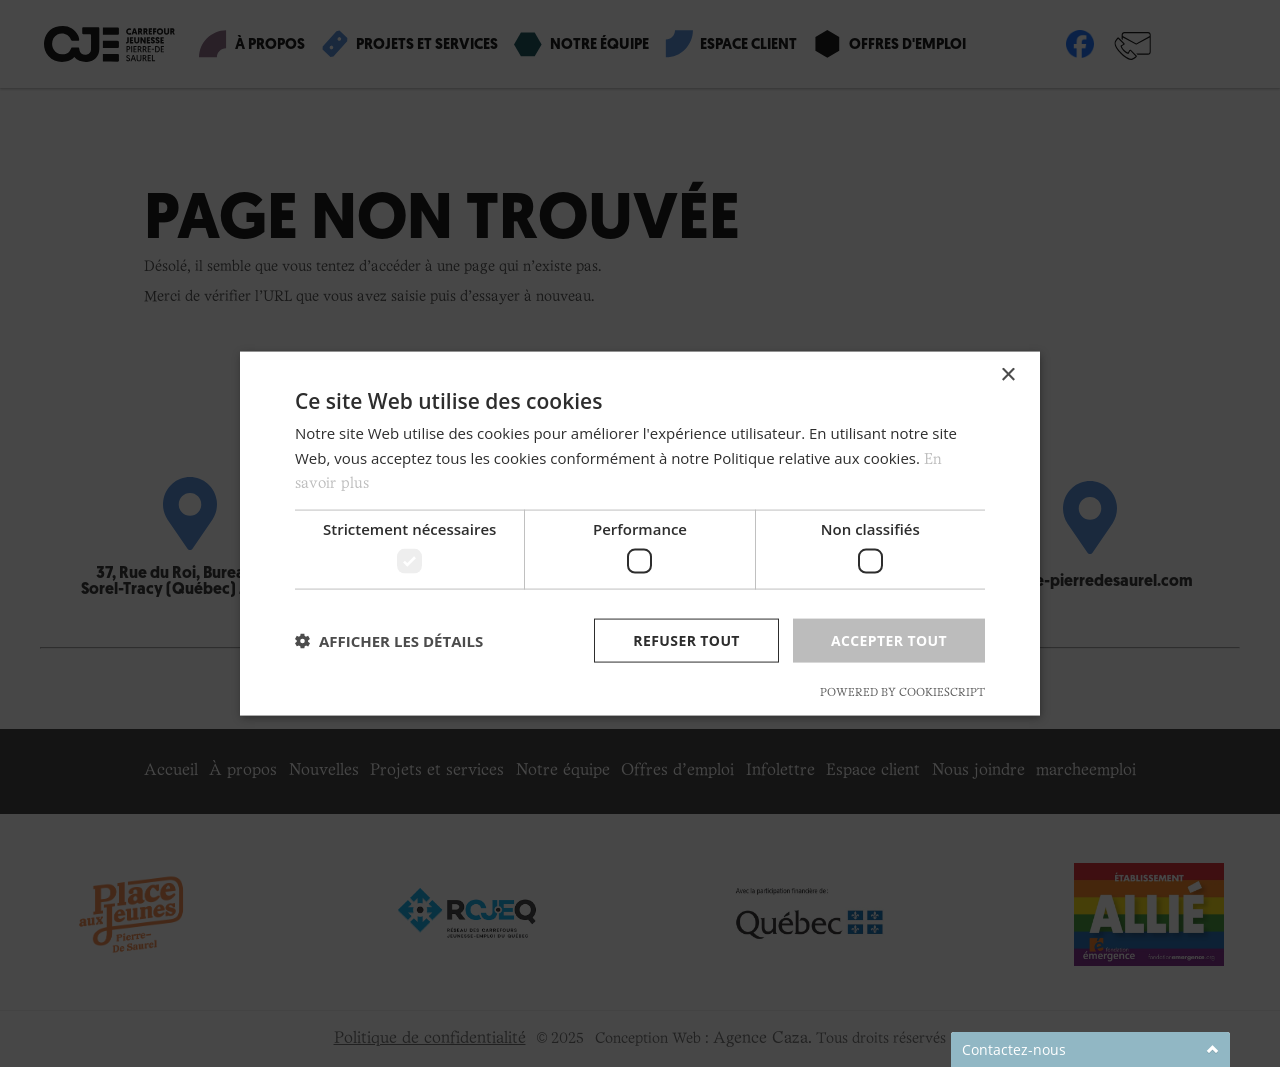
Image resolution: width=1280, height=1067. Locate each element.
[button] (389, 641)
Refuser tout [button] (686, 639)
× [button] (1007, 374)
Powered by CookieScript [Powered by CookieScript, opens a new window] (902, 693)
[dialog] (640, 533)
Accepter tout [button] (889, 639)
